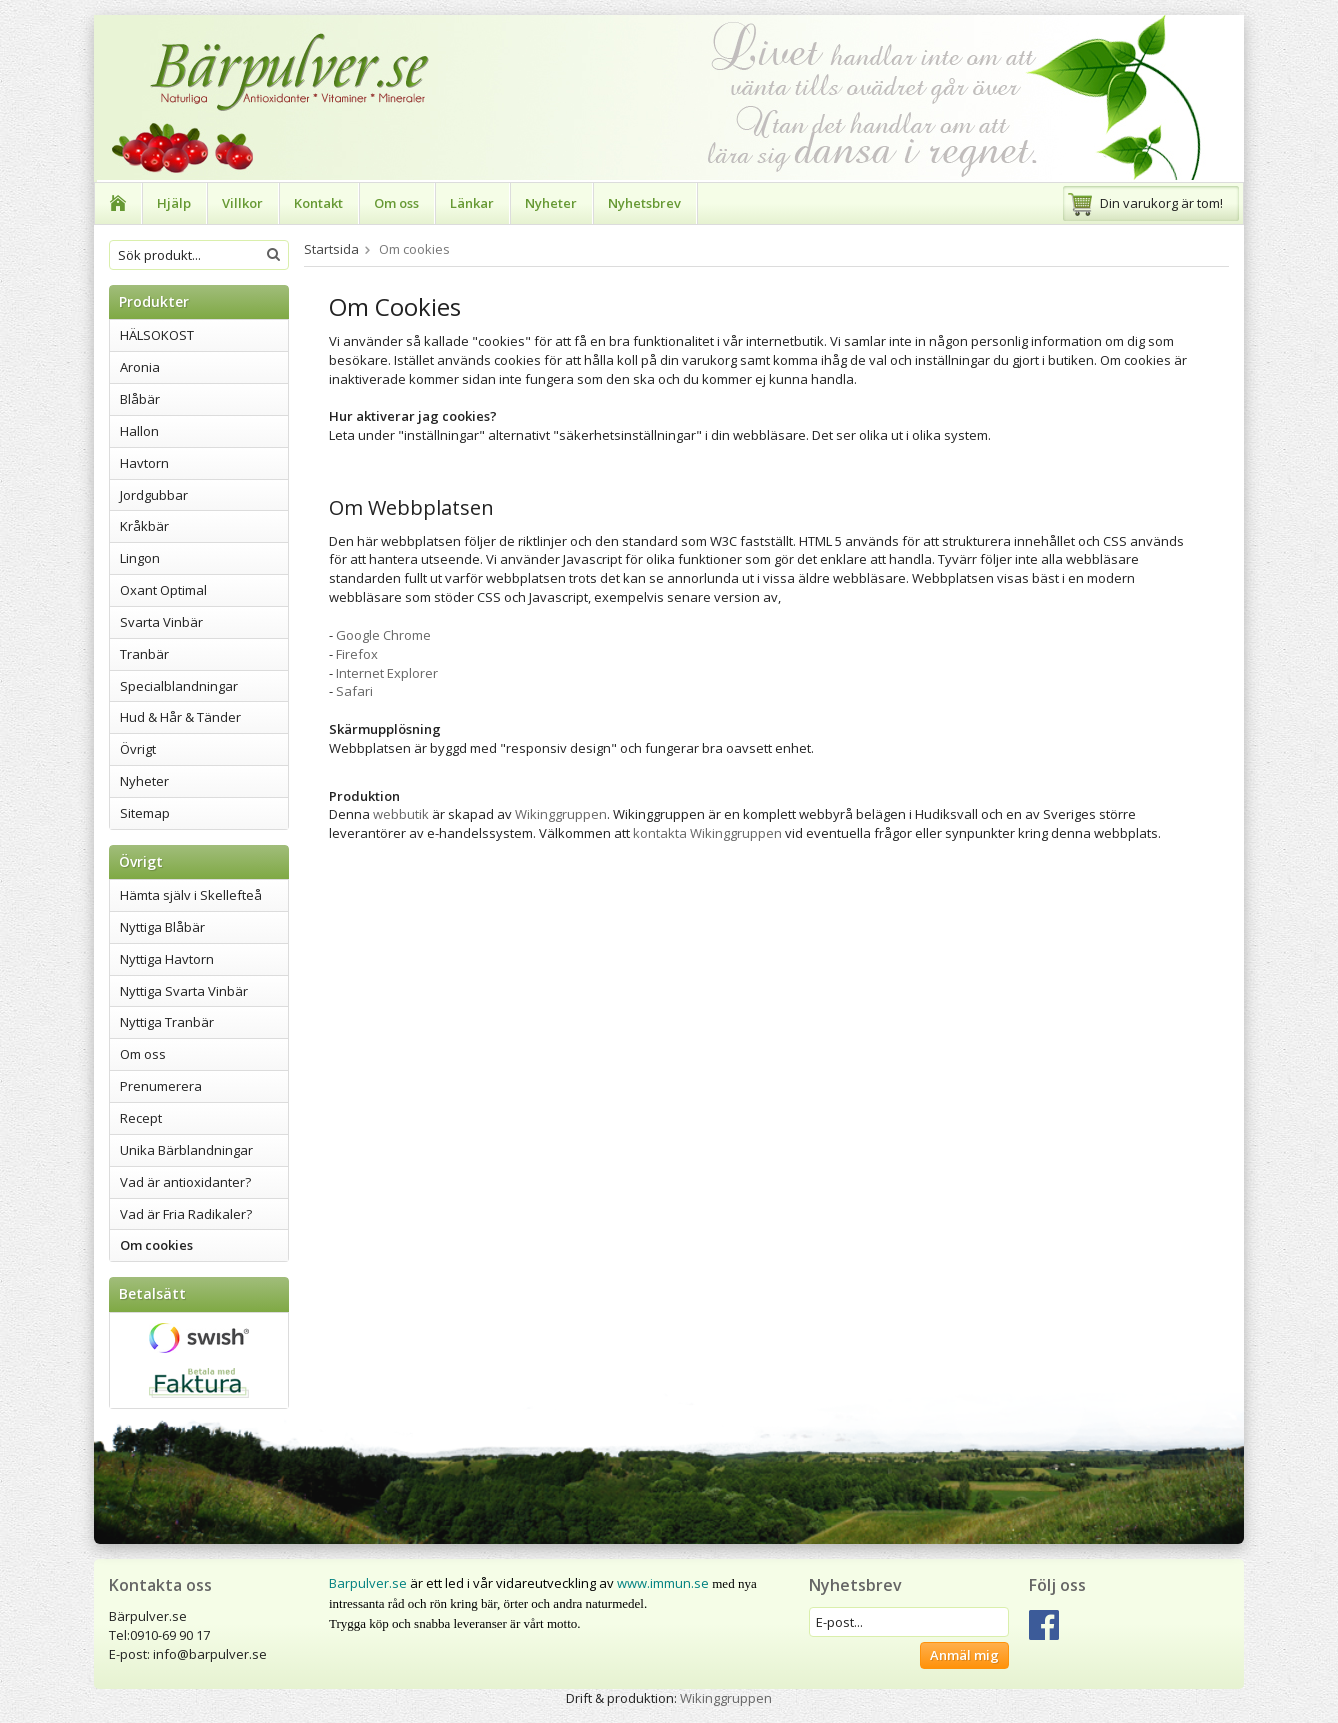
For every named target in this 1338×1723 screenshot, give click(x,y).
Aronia (140, 367)
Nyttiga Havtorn (167, 959)
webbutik (401, 814)
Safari (354, 691)
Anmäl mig (964, 1655)
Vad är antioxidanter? (185, 1182)
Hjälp (174, 203)
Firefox (357, 654)
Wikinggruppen (561, 814)
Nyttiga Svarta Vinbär (184, 991)
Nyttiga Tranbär (167, 1022)
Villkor (242, 203)
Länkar (472, 203)
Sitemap (145, 813)
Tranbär (144, 654)
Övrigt (138, 749)
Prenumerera (161, 1086)
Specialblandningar (179, 686)
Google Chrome (383, 635)
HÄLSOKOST (157, 335)
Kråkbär (144, 526)
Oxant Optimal (163, 590)
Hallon (139, 431)
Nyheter (551, 203)
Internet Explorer (387, 673)
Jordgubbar (154, 495)
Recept (141, 1118)
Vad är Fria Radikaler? (186, 1214)
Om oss (396, 203)
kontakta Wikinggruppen (709, 833)
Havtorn (144, 463)
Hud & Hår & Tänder (180, 717)
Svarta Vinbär (161, 622)
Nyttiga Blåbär (162, 927)
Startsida (331, 249)
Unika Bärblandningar (186, 1150)
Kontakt (318, 203)
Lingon (140, 558)
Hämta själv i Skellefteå (191, 895)
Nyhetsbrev (644, 203)
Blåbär (140, 399)
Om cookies (156, 1245)
